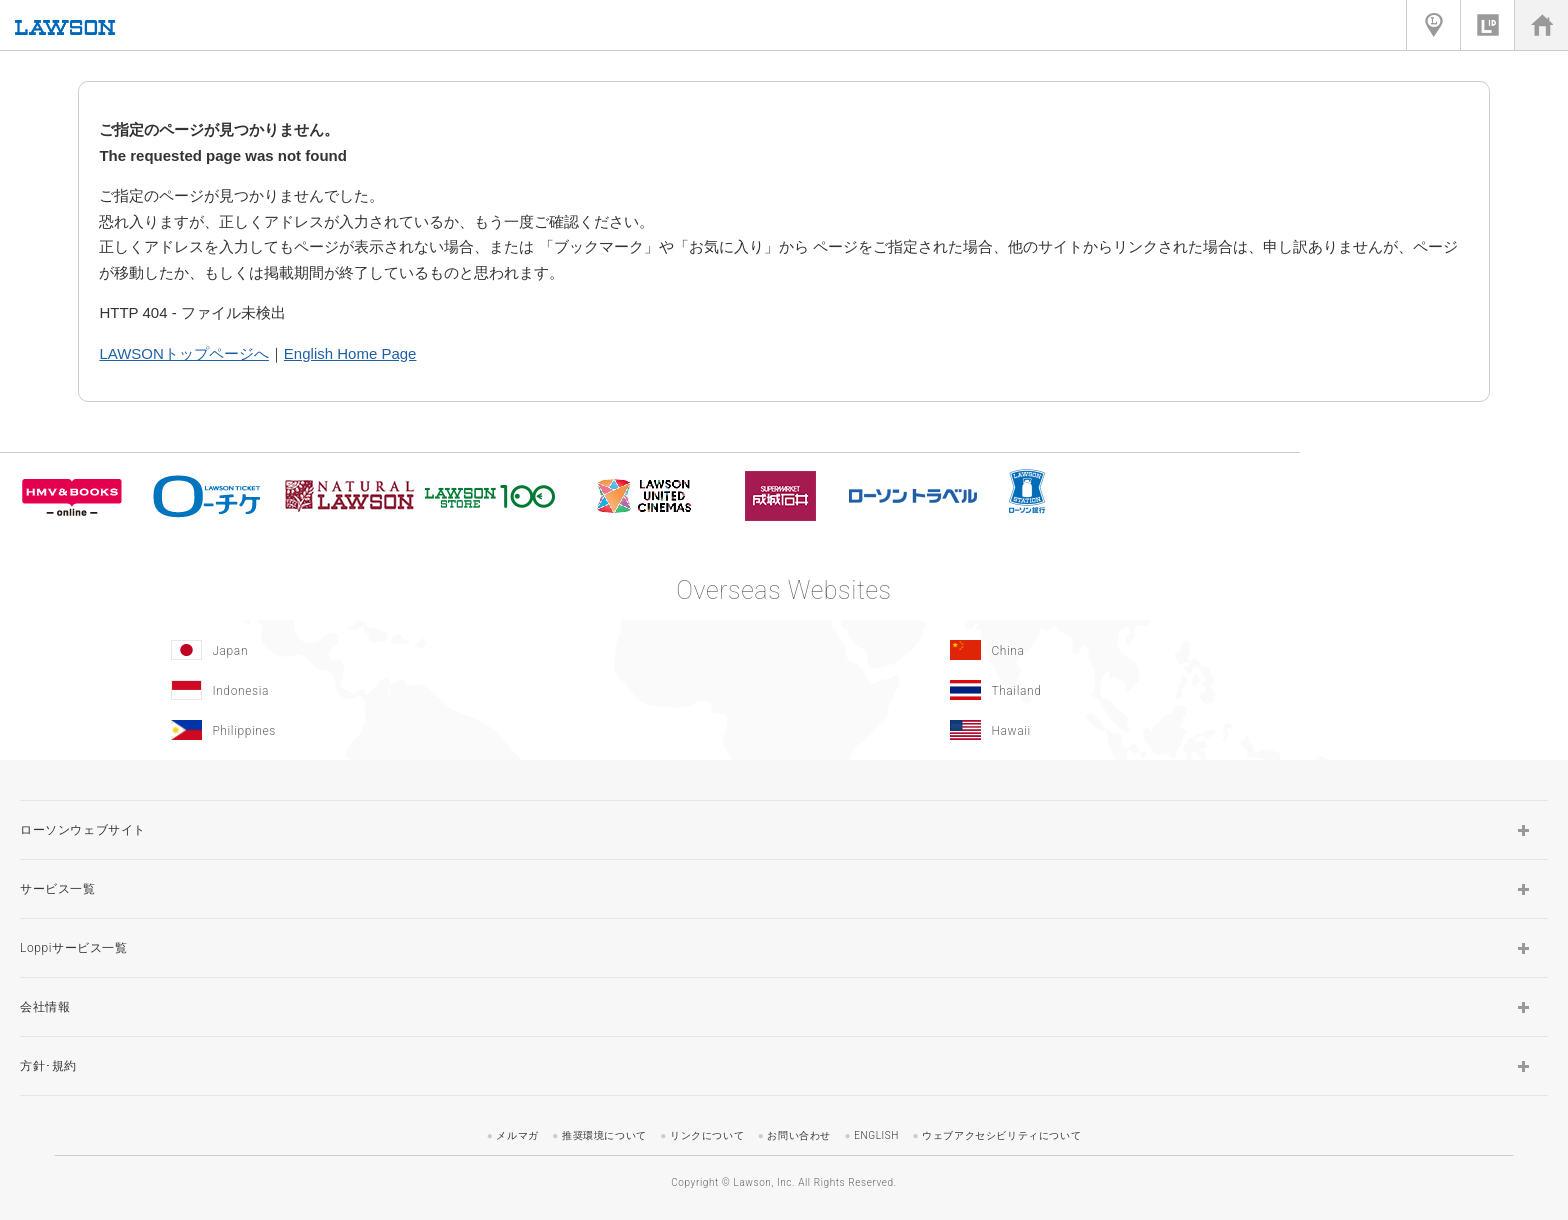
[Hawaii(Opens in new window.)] (1168, 730)
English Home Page (350, 353)
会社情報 (45, 1007)
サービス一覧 (58, 889)
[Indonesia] (389, 690)
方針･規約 (48, 1066)
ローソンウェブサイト (83, 830)
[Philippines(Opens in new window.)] (389, 730)
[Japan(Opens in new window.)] (389, 650)
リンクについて (707, 1135)
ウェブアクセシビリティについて (1001, 1135)
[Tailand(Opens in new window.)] (1168, 690)
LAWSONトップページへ (183, 353)
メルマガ (517, 1135)
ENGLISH (876, 1135)
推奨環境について (604, 1135)
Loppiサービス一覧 (74, 948)
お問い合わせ (799, 1135)
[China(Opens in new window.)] (1168, 650)
